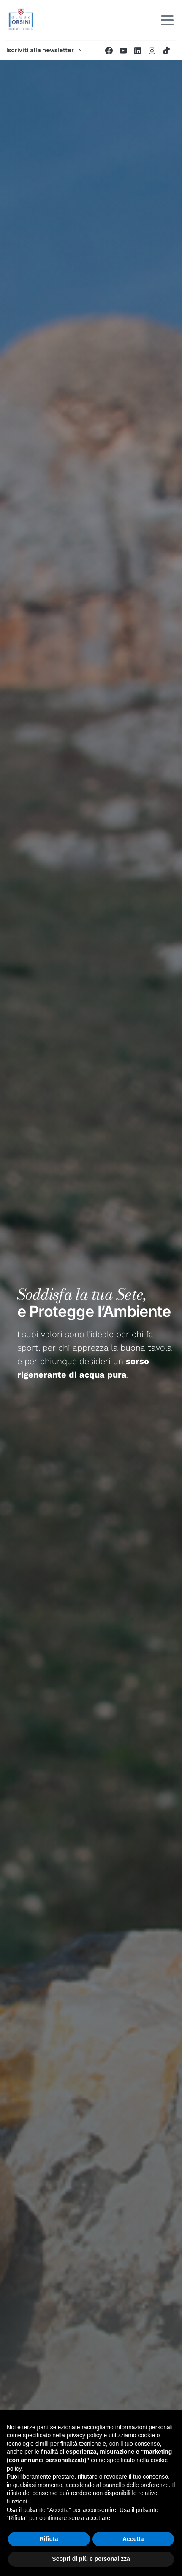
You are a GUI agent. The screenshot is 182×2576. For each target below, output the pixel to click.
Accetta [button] (133, 2539)
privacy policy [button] (84, 2435)
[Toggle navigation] (167, 20)
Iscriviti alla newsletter (43, 50)
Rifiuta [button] (49, 2539)
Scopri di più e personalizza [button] (91, 2558)
